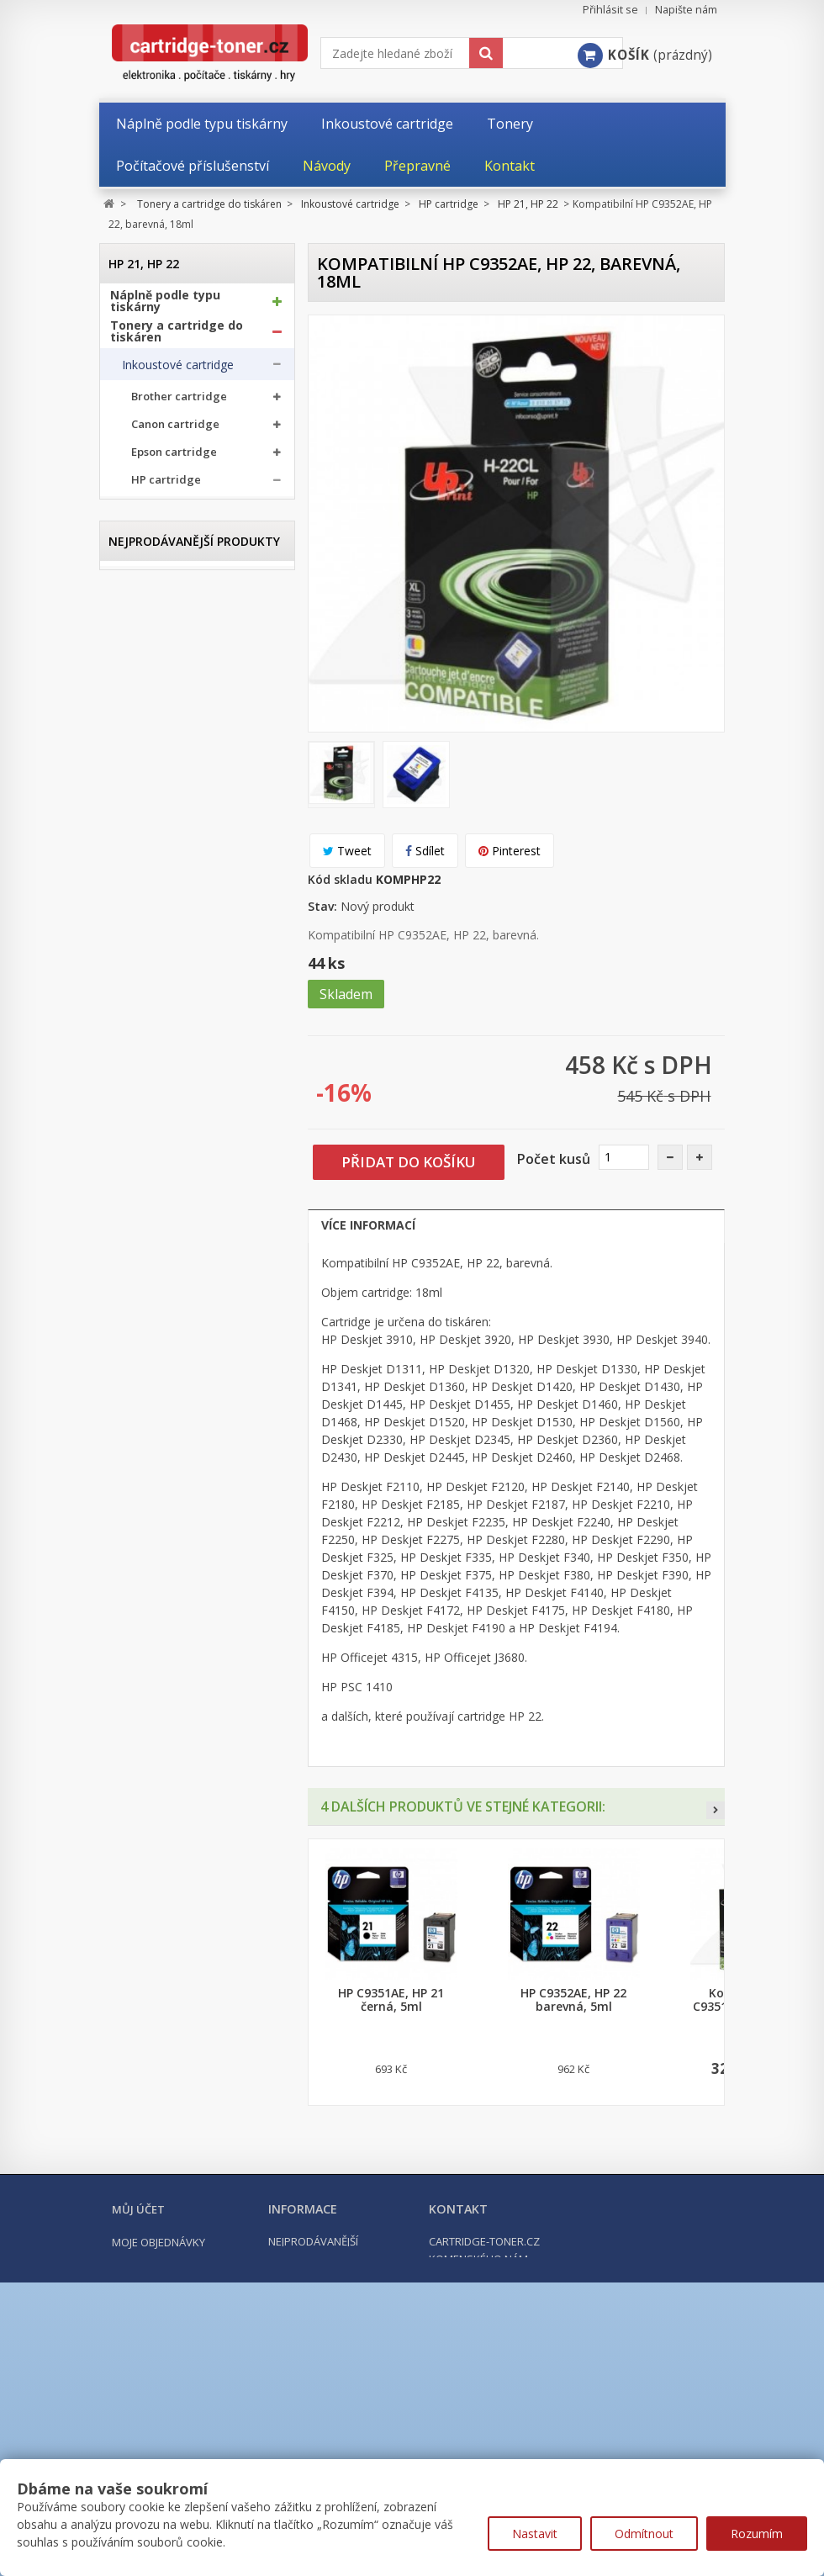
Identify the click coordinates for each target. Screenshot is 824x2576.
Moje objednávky (158, 2418)
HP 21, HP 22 (174, 515)
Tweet (347, 851)
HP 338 (159, 759)
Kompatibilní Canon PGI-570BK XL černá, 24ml (196, 1875)
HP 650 (159, 905)
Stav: (322, 906)
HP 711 (159, 1027)
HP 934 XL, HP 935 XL (195, 1173)
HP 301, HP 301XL (186, 588)
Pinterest (509, 851)
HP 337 (159, 734)
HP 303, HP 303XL (186, 637)
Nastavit (534, 2534)
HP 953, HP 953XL (186, 1198)
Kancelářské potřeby (173, 1460)
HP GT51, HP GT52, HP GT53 (192, 1246)
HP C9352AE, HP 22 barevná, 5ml (573, 1999)
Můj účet (138, 2386)
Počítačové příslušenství (183, 1490)
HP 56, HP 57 (174, 539)
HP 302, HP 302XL (186, 612)
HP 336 (159, 710)
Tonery (141, 1321)
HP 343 (159, 832)
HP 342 (159, 807)
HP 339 (159, 783)
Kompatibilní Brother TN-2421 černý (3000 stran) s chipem (196, 2038)
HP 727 (159, 1051)
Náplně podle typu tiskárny (165, 308)
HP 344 (159, 856)
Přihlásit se (610, 10)
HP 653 (159, 978)
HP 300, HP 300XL (186, 563)
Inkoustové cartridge (178, 372)
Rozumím (757, 2534)
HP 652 (159, 954)
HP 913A (163, 1124)
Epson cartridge (174, 459)
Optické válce (158, 1354)
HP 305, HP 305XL (186, 685)
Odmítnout (644, 2534)
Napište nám (686, 10)
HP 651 (159, 929)
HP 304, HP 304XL (186, 661)
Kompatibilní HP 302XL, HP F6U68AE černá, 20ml (197, 2201)
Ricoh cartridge (173, 1282)
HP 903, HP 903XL (186, 1076)
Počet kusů (553, 1159)
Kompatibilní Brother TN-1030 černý (196, 1719)
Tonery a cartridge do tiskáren (176, 338)
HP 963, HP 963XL (186, 1222)
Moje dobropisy (156, 2438)
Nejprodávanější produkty (194, 1576)
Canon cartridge (175, 431)
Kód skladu (340, 879)
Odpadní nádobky (169, 1387)
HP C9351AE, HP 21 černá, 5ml (391, 1999)
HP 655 (159, 1002)
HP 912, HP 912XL (186, 1100)
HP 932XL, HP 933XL (193, 1149)
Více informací (368, 1225)
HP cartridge (166, 487)
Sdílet (425, 851)
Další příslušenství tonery (170, 1419)
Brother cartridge (179, 404)
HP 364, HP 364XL (186, 880)
